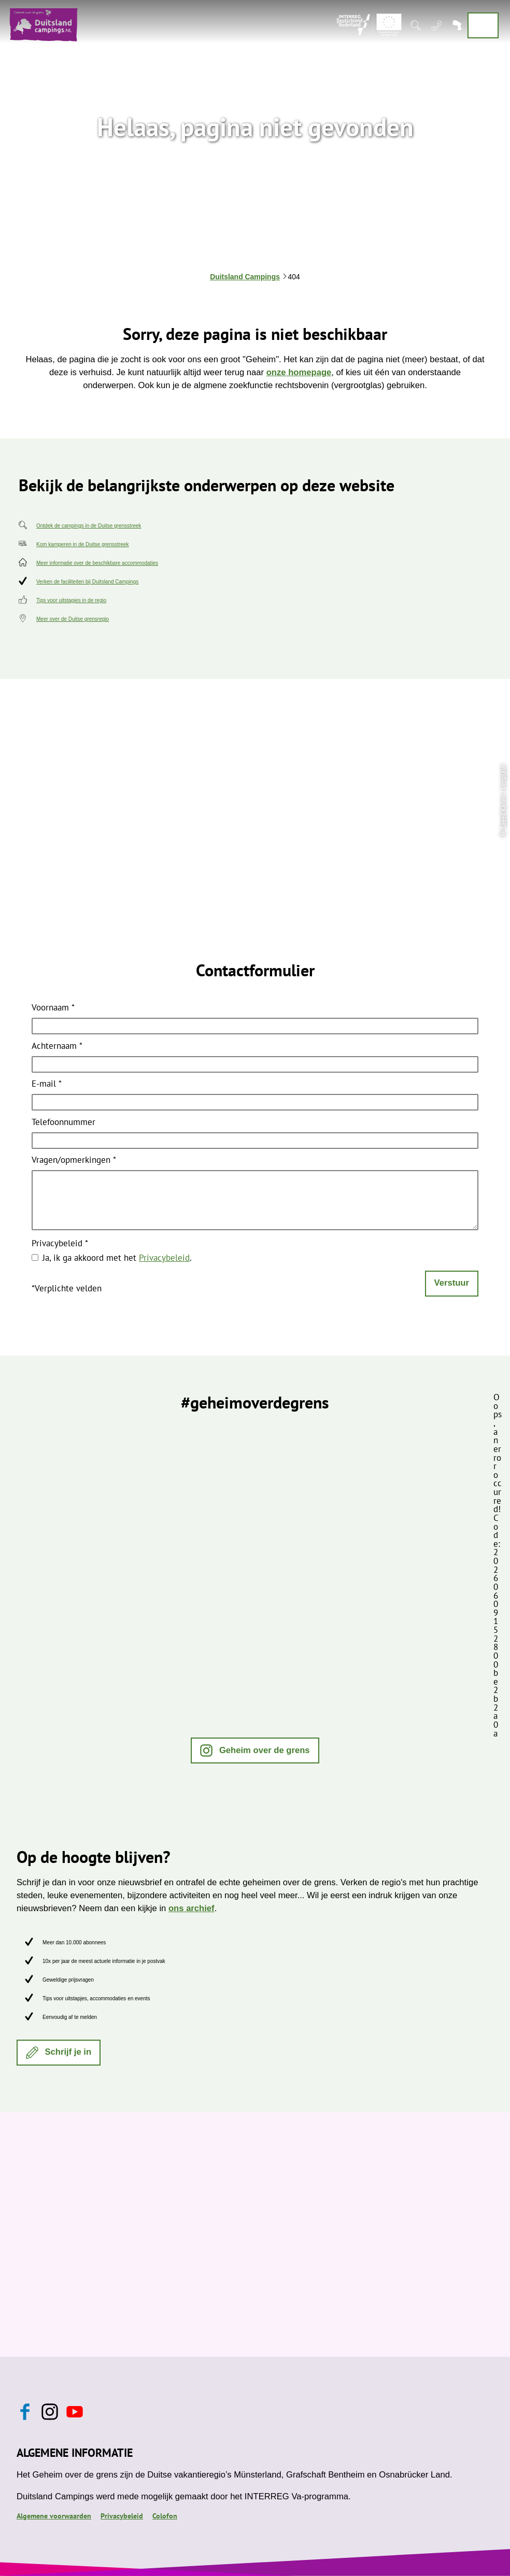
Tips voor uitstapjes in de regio (71, 600)
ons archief (191, 1908)
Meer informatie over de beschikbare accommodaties (97, 563)
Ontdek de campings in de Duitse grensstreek (88, 526)
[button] (255, 1750)
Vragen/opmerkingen (74, 1161)
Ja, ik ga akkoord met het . (117, 1257)
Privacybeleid (60, 1244)
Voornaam (53, 1008)
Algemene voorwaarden (54, 2516)
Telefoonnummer (63, 1123)
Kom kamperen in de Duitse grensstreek (82, 544)
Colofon (164, 2516)
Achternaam (57, 1046)
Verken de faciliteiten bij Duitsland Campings (87, 582)
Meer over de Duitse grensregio (72, 619)
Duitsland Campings (245, 277)
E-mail (47, 1085)
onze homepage (299, 372)
